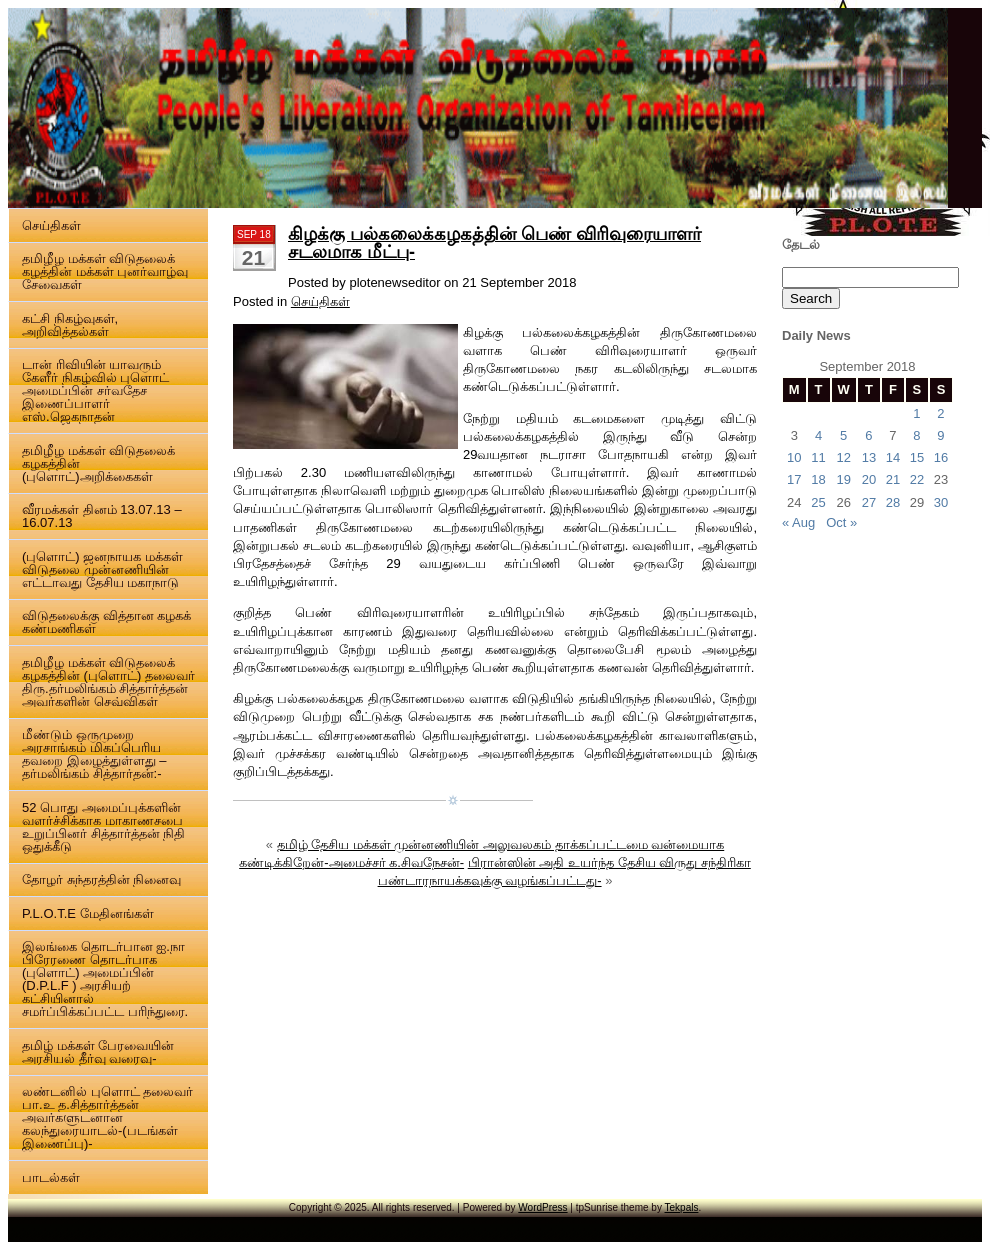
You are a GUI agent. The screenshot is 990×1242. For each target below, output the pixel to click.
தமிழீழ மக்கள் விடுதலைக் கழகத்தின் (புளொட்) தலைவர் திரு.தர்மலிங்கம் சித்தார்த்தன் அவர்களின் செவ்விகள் (108, 682)
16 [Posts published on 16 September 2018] (941, 457)
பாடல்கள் (51, 1177)
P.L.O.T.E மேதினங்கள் (88, 913)
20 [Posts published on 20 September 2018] (869, 479)
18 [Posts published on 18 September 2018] (818, 479)
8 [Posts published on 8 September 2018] (916, 435)
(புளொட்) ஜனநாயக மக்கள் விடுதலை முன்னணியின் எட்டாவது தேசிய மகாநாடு (102, 569)
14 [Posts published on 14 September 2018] (893, 457)
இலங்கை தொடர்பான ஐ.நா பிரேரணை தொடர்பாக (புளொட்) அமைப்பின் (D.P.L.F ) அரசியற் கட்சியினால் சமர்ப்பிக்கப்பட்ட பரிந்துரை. (105, 979)
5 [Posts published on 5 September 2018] (843, 435)
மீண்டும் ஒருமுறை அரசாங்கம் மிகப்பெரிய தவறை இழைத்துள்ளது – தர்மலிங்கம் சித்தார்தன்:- (94, 754)
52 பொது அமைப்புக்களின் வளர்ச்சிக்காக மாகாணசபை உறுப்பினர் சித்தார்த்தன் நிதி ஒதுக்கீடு (103, 827)
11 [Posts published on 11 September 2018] (818, 457)
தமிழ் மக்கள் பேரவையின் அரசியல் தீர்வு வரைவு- (98, 1052)
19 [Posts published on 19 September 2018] (843, 479)
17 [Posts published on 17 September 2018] (794, 479)
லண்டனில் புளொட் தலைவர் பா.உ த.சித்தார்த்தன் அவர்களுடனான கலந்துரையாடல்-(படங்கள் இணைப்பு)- (107, 1117)
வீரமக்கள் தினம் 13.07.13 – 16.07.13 (102, 516)
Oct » (841, 522)
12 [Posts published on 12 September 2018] (843, 457)
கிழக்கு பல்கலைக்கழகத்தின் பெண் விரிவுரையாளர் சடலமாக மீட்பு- (494, 243)
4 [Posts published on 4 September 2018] (818, 435)
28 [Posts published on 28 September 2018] (893, 502)
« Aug (798, 522)
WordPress (542, 1207)
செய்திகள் (51, 225)
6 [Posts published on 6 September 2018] (868, 435)
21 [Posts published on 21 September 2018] (893, 479)
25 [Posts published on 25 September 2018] (818, 502)
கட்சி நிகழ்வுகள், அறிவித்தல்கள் (70, 325)
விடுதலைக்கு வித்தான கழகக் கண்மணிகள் (106, 622)
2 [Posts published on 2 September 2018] (940, 413)
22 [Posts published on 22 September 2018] (917, 479)
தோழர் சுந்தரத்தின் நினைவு (101, 879)
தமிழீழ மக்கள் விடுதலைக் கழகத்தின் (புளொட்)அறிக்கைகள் (98, 463)
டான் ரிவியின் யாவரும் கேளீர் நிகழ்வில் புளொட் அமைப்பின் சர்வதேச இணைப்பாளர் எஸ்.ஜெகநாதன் (95, 390)
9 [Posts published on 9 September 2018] (940, 435)
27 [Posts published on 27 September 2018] (869, 502)
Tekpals (682, 1207)
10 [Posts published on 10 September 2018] (794, 457)
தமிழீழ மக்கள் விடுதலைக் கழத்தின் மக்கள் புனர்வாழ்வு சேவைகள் (105, 271)
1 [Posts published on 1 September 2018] (916, 413)
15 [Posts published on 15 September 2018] (917, 457)
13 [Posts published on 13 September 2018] (869, 457)
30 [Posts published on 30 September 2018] (941, 502)
